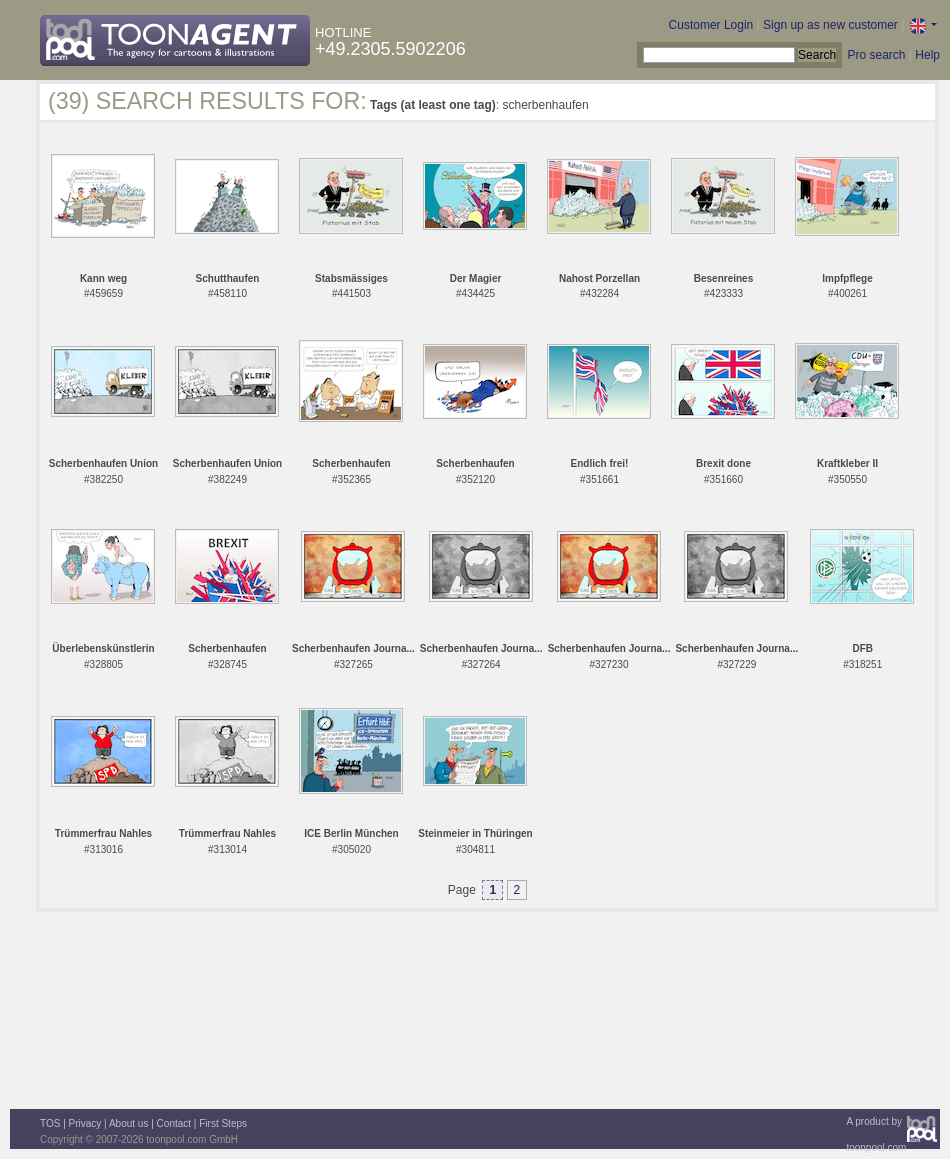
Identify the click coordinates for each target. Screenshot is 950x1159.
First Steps (223, 1123)
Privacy (85, 1123)
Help (927, 55)
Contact (174, 1123)
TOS (50, 1123)
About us (128, 1123)
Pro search (876, 55)
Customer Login (711, 25)
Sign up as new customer (830, 25)
